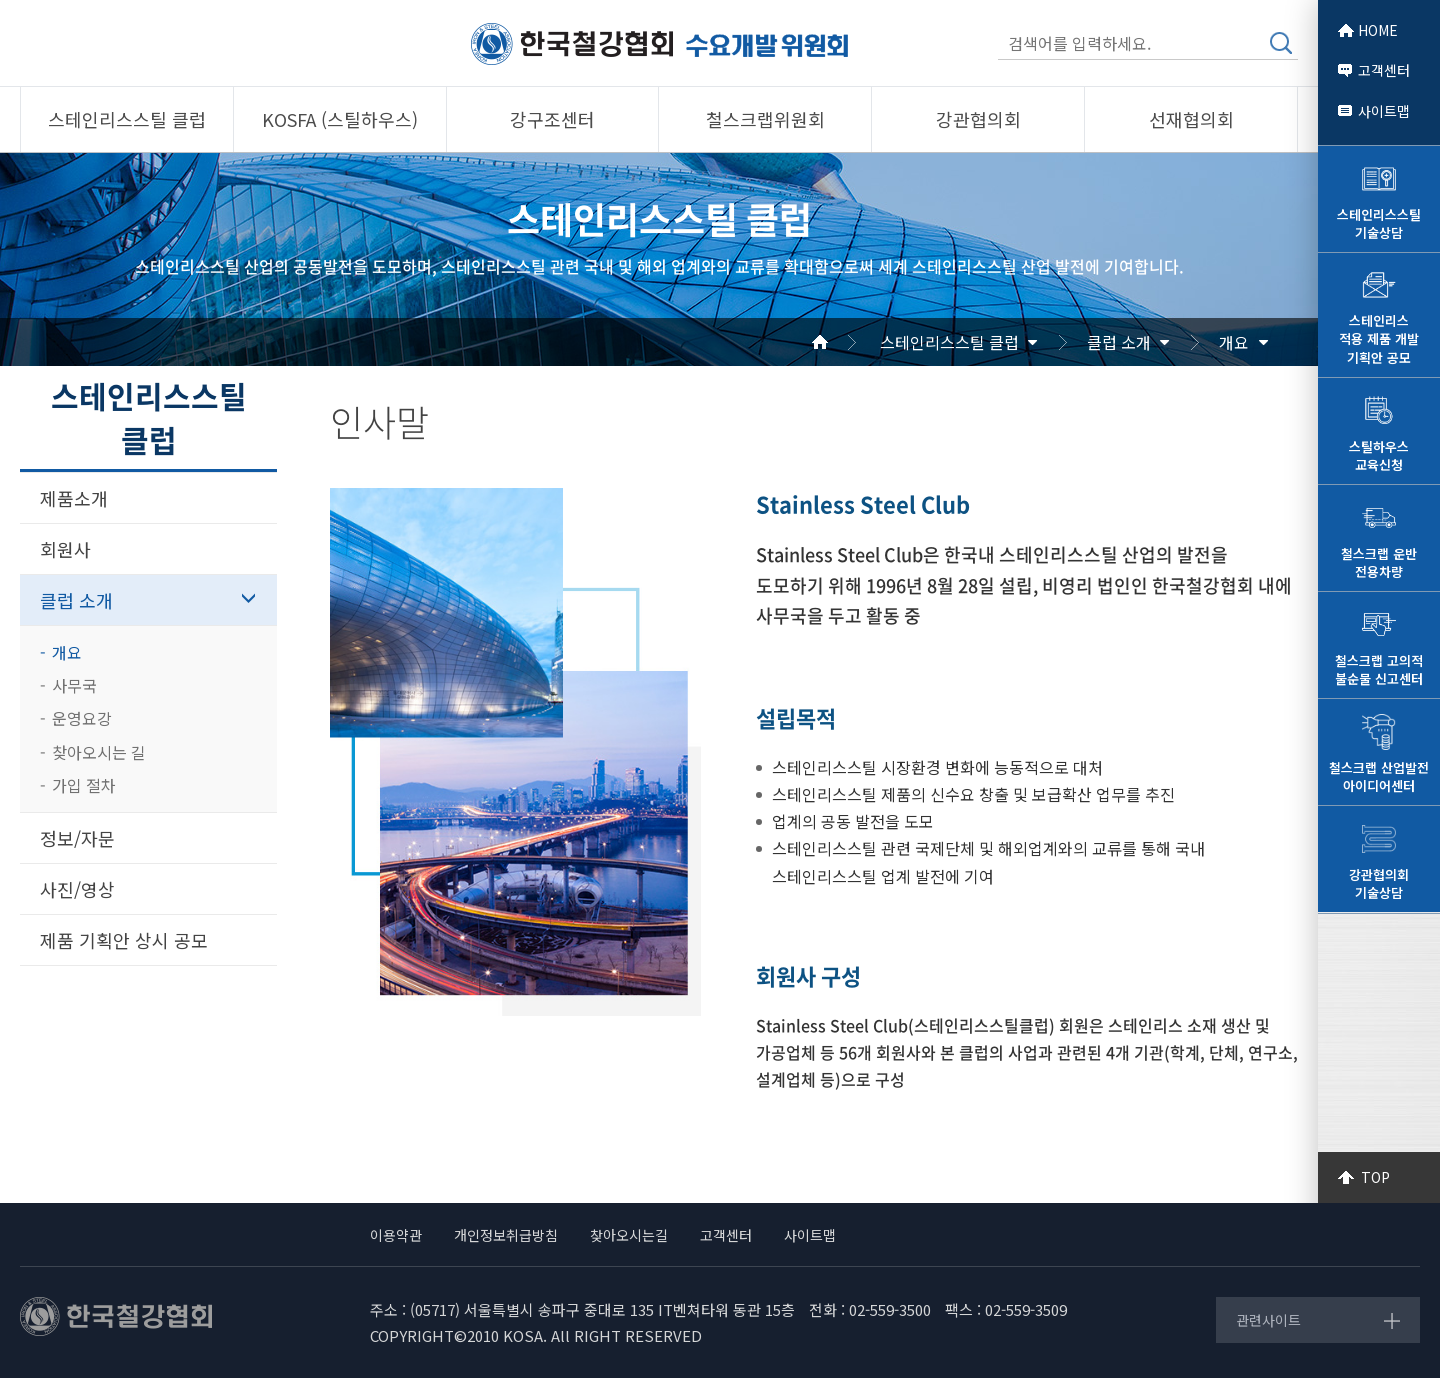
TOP (1375, 1177)
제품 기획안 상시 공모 (124, 940)
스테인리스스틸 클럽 (949, 342)
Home (844, 342)
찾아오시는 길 (99, 752)
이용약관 (396, 1235)
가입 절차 (84, 785)
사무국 (74, 685)
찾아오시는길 (629, 1235)
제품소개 (74, 498)
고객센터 (1384, 70)
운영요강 (82, 718)
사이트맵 (1384, 111)
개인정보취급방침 (506, 1235)
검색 (1281, 43)
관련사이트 (1268, 1320)
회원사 (65, 549)
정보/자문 (77, 838)
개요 (1234, 342)
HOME (1378, 30)
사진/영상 (77, 889)
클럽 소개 (1119, 342)
